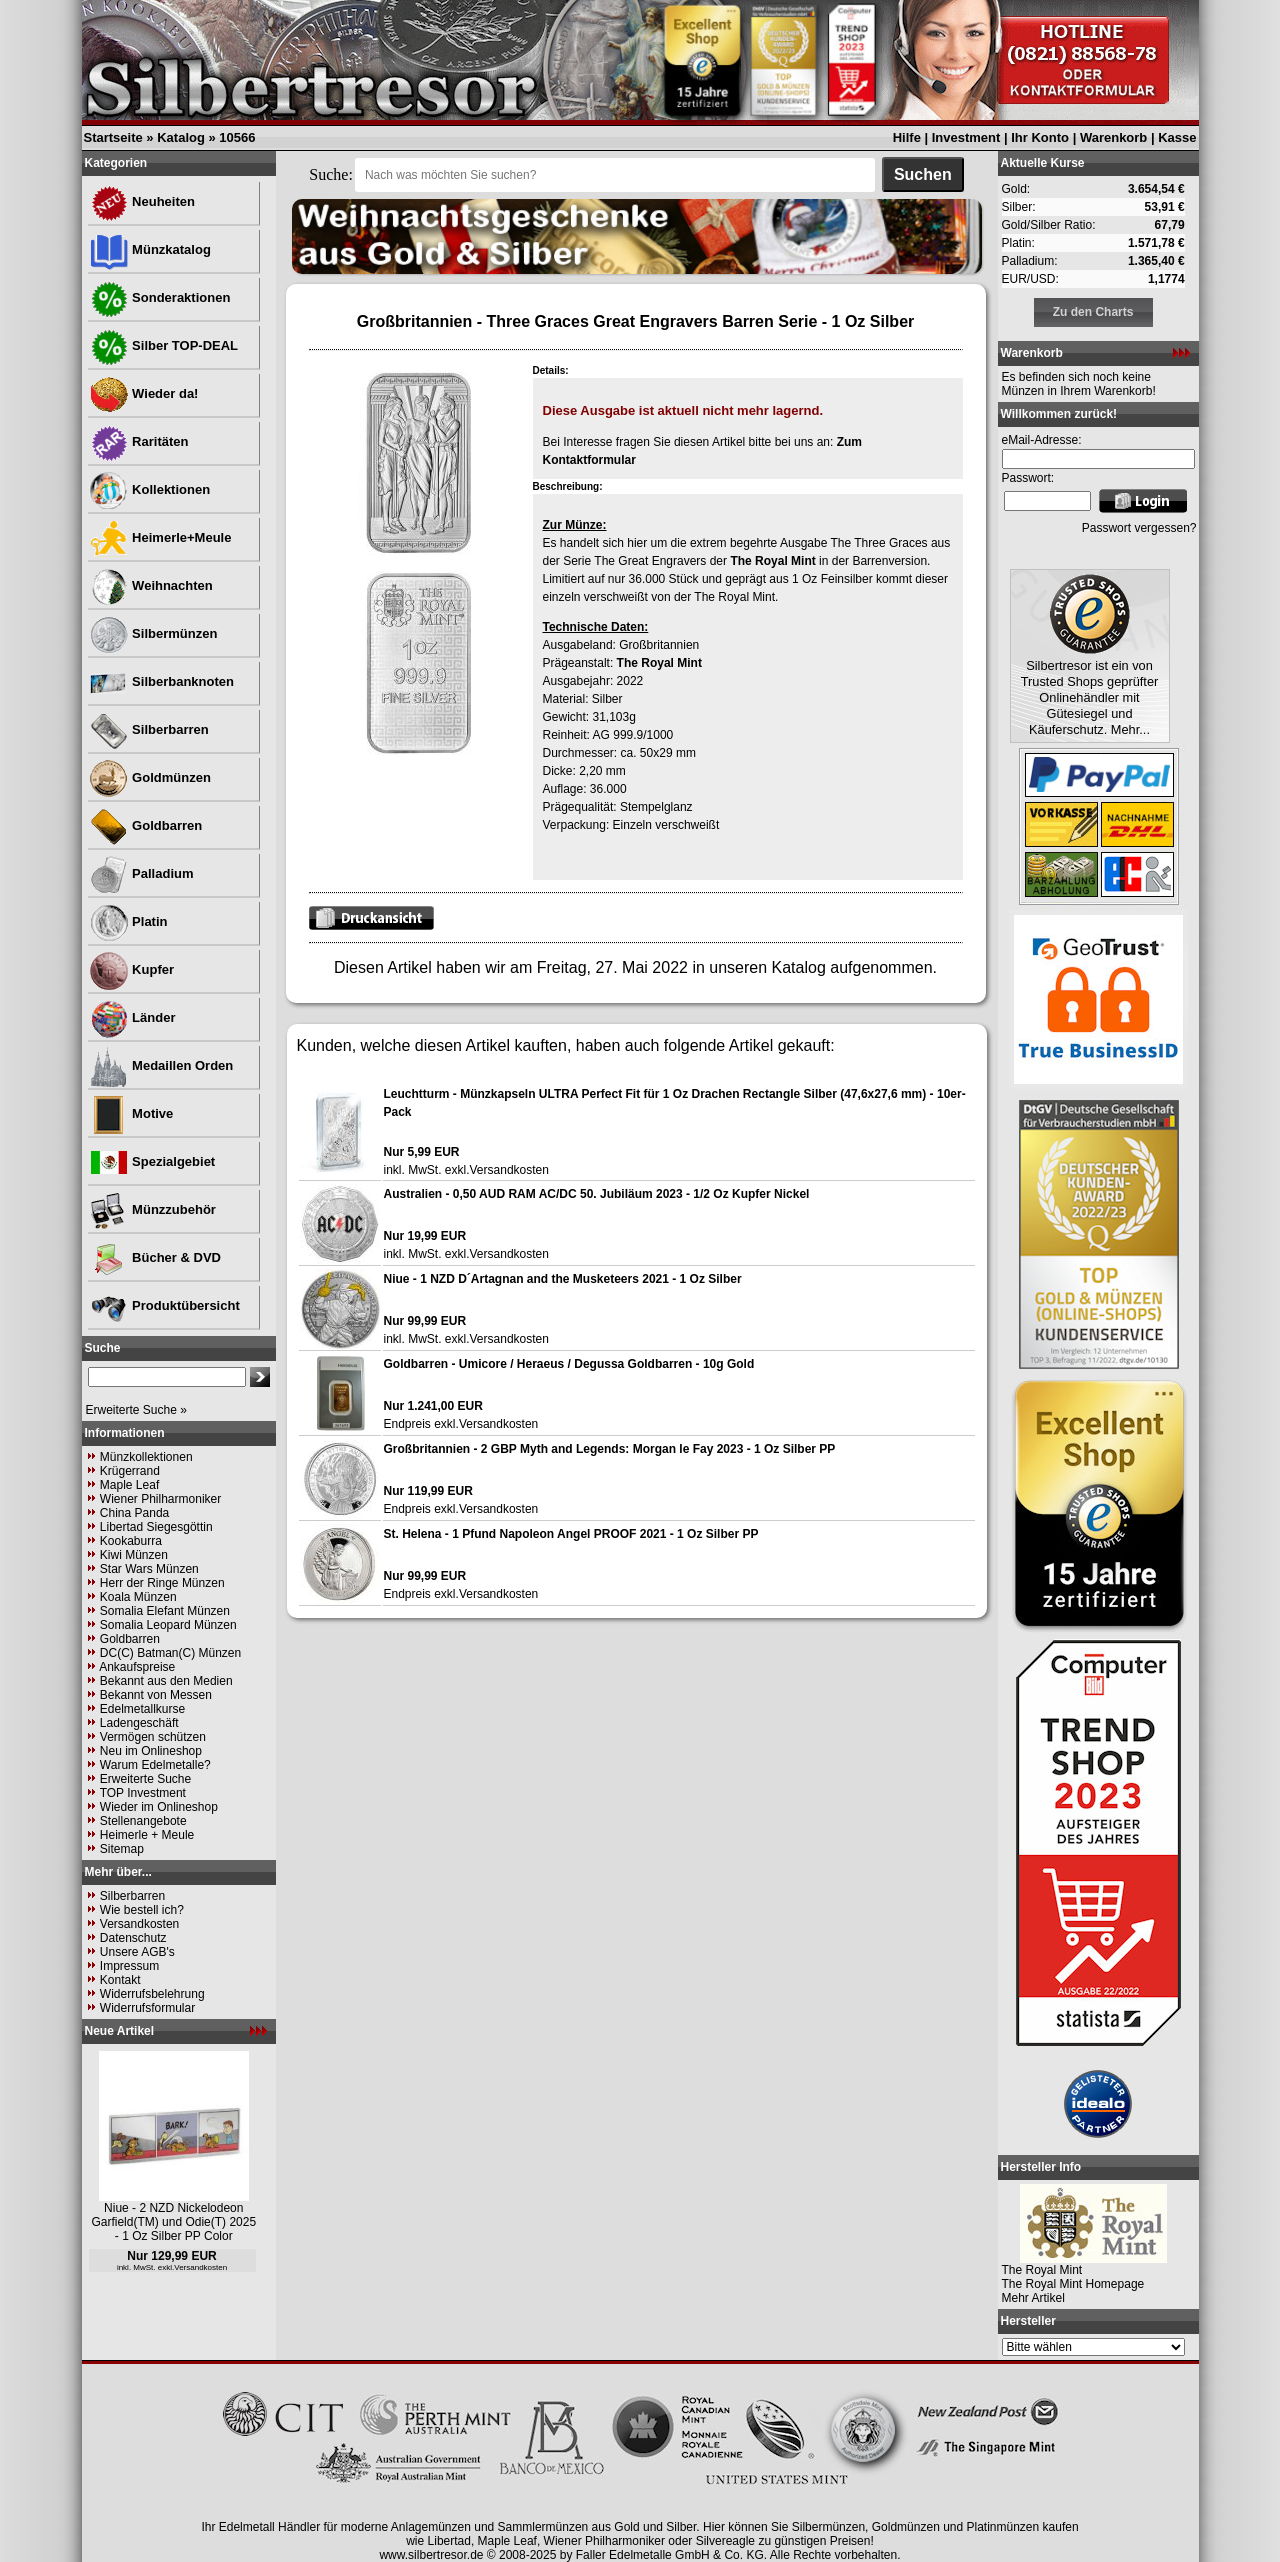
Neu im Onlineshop (151, 1751)
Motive (131, 1113)
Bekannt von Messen (156, 1695)
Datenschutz (133, 1938)
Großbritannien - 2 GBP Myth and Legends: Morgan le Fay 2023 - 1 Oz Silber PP (610, 1449)
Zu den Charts (1093, 312)
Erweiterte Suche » (136, 1410)
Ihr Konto (1040, 137)
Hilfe (907, 137)
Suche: (331, 174)
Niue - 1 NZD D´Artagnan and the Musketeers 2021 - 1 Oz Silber (563, 1279)
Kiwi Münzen (134, 1555)
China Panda (134, 1513)
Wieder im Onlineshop (159, 1807)
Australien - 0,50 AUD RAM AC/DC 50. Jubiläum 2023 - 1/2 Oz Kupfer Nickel (597, 1194)
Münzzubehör (152, 1209)
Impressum (129, 1966)
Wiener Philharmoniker (160, 1499)
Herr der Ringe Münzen (162, 1583)
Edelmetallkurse (142, 1709)
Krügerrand (130, 1471)
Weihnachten (151, 585)
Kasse (1177, 137)
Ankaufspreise (137, 1667)
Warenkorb (1113, 137)
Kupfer (132, 969)
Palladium (141, 873)
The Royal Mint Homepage (1073, 2284)
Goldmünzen (150, 777)
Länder (132, 1017)
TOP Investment (143, 1793)
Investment (966, 137)
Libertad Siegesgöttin (156, 1527)
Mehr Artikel (1033, 2298)
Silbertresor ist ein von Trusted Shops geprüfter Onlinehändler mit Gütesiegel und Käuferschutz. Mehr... (1090, 697)
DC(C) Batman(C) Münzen (170, 1653)
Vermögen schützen (153, 1737)
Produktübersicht (164, 1305)
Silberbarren (149, 729)
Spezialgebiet (152, 1161)
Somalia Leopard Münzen (168, 1625)
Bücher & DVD (155, 1257)
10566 (237, 137)
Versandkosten (139, 1924)
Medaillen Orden (161, 1065)
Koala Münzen (138, 1597)
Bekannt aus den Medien (166, 1681)
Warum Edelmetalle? (155, 1765)
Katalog (181, 137)
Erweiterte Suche (145, 1779)
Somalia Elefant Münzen (165, 1611)
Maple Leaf (129, 1485)
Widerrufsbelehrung (152, 1994)
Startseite (113, 137)
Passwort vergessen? (1139, 528)
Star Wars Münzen (149, 1569)
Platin (128, 921)
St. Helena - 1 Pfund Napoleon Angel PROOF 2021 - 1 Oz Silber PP (571, 1534)
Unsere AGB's (137, 1952)
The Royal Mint (772, 561)
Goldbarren (146, 825)
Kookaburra (131, 1541)
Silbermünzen (153, 633)
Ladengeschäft (139, 1723)
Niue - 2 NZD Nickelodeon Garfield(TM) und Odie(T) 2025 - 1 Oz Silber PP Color (173, 2222)
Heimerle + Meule (147, 1835)
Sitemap (122, 1849)
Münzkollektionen (146, 1457)
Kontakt (120, 1980)
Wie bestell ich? (142, 1910)
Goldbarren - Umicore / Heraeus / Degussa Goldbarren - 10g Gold (569, 1364)
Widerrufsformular (147, 2008)
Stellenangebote (143, 1821)
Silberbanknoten (161, 681)
